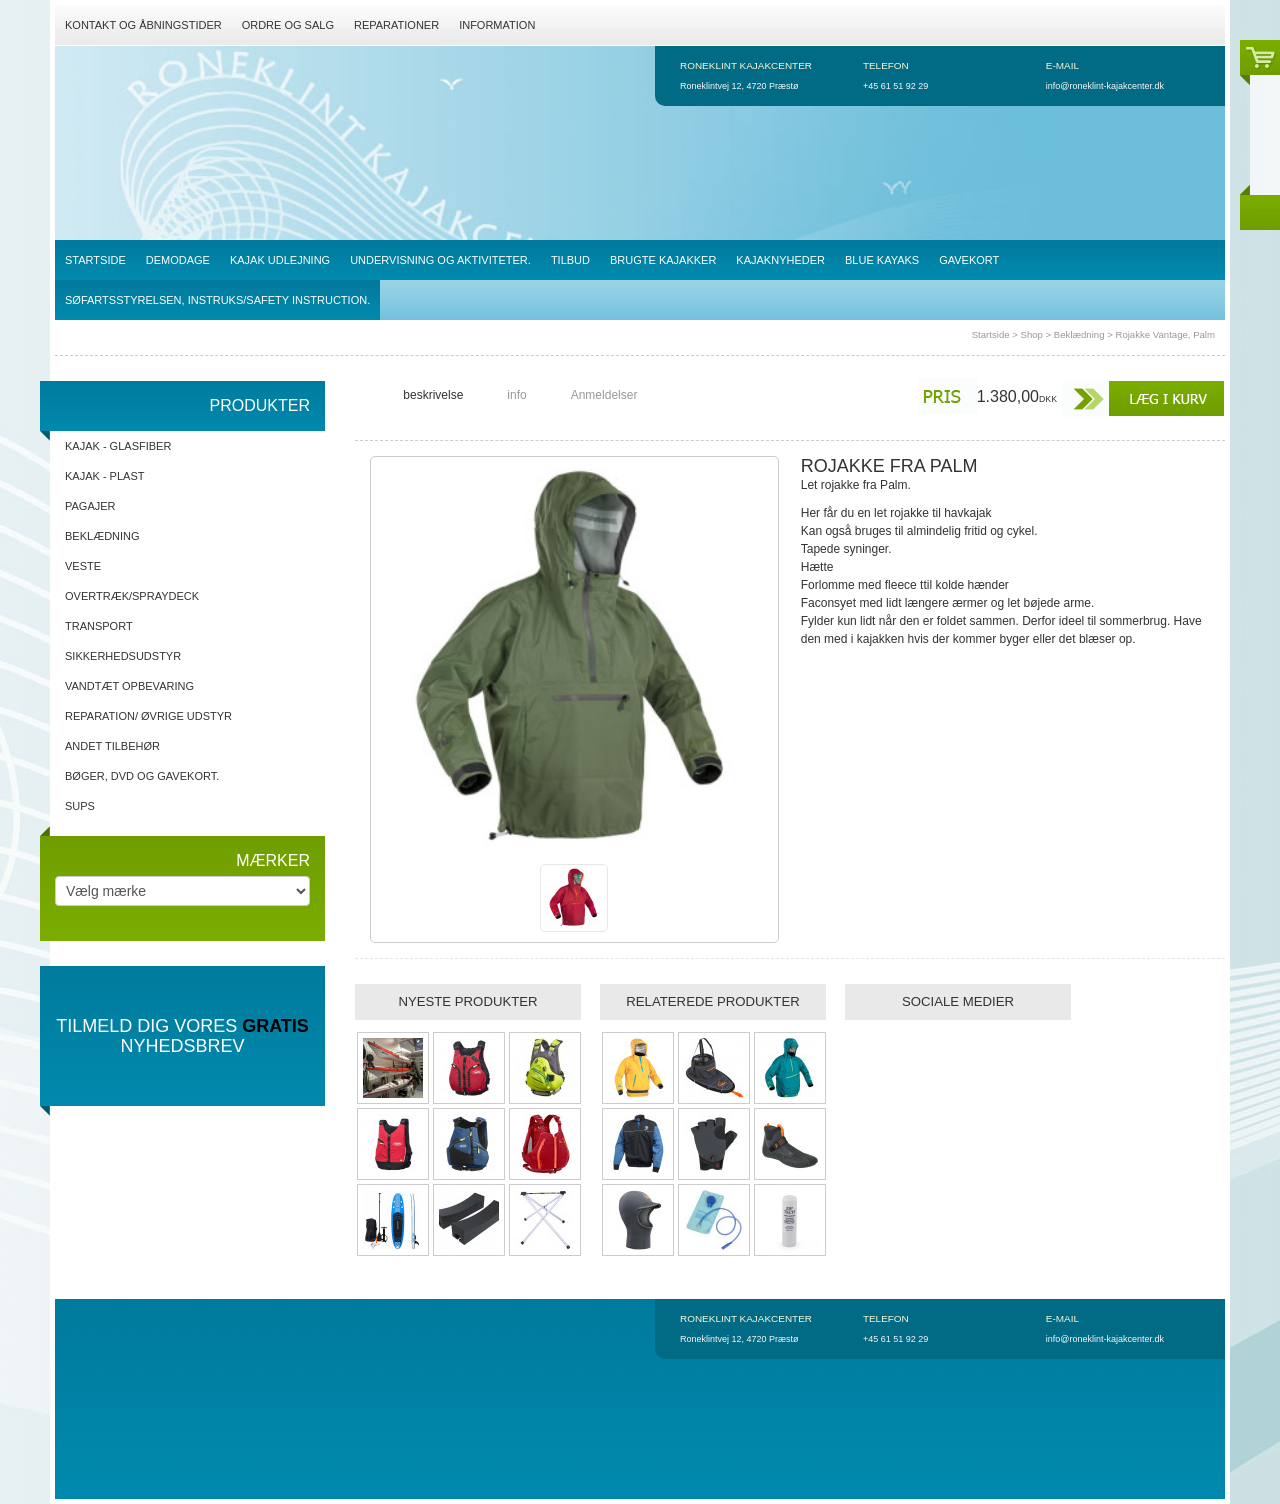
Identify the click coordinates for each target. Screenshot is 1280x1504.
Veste (83, 566)
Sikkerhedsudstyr (123, 656)
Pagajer (90, 506)
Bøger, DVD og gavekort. (142, 776)
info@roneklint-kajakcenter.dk (1105, 86)
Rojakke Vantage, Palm (1165, 334)
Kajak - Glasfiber (118, 446)
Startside (991, 334)
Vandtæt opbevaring (129, 686)
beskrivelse (433, 395)
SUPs (80, 806)
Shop (1032, 334)
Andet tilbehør (112, 746)
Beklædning (1079, 334)
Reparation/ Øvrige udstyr (148, 716)
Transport (99, 626)
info (516, 395)
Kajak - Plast (104, 476)
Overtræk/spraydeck (132, 596)
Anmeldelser (604, 395)
